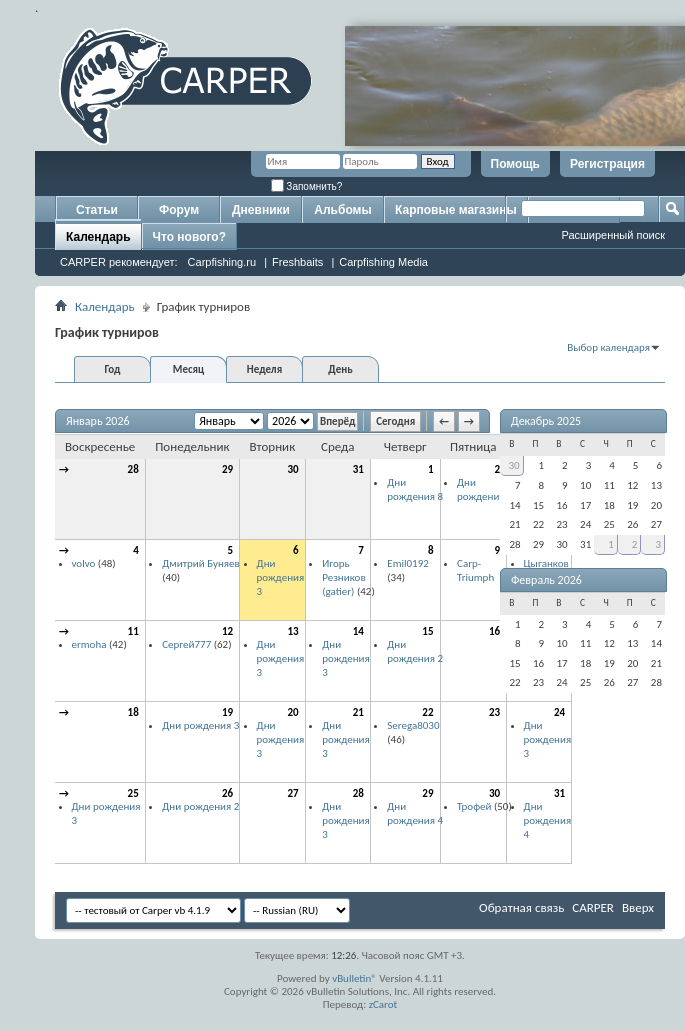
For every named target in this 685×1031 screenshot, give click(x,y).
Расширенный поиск (613, 235)
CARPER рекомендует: (119, 262)
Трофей (474, 806)
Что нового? (189, 237)
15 (427, 631)
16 (494, 631)
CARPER (593, 907)
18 (133, 712)
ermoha (89, 644)
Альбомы (342, 210)
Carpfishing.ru (222, 262)
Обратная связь (521, 907)
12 (227, 631)
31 (358, 469)
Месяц (188, 369)
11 (133, 631)
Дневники (261, 210)
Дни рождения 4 (415, 813)
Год (112, 369)
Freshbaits (297, 262)
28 (133, 469)
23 (494, 712)
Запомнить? (307, 186)
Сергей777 (186, 644)
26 (227, 793)
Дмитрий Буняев (201, 563)
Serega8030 (413, 725)
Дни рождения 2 (485, 489)
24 (559, 712)
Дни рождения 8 (415, 489)
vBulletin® (354, 978)
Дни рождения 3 (281, 577)
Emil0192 (408, 563)
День (340, 369)
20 (293, 712)
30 (293, 469)
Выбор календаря (608, 347)
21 (358, 712)
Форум (179, 210)
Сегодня (395, 421)
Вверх (638, 907)
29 (227, 469)
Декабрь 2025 (546, 421)
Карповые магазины (456, 210)
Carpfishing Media (383, 262)
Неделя (264, 369)
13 (293, 631)
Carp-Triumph (475, 570)
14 (358, 631)
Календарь (98, 237)
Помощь (515, 164)
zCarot (383, 1004)
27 (293, 793)
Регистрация (607, 164)
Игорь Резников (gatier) (344, 577)
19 (227, 712)
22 (427, 712)
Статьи (97, 210)
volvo (84, 563)
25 (133, 793)
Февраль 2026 (546, 580)
